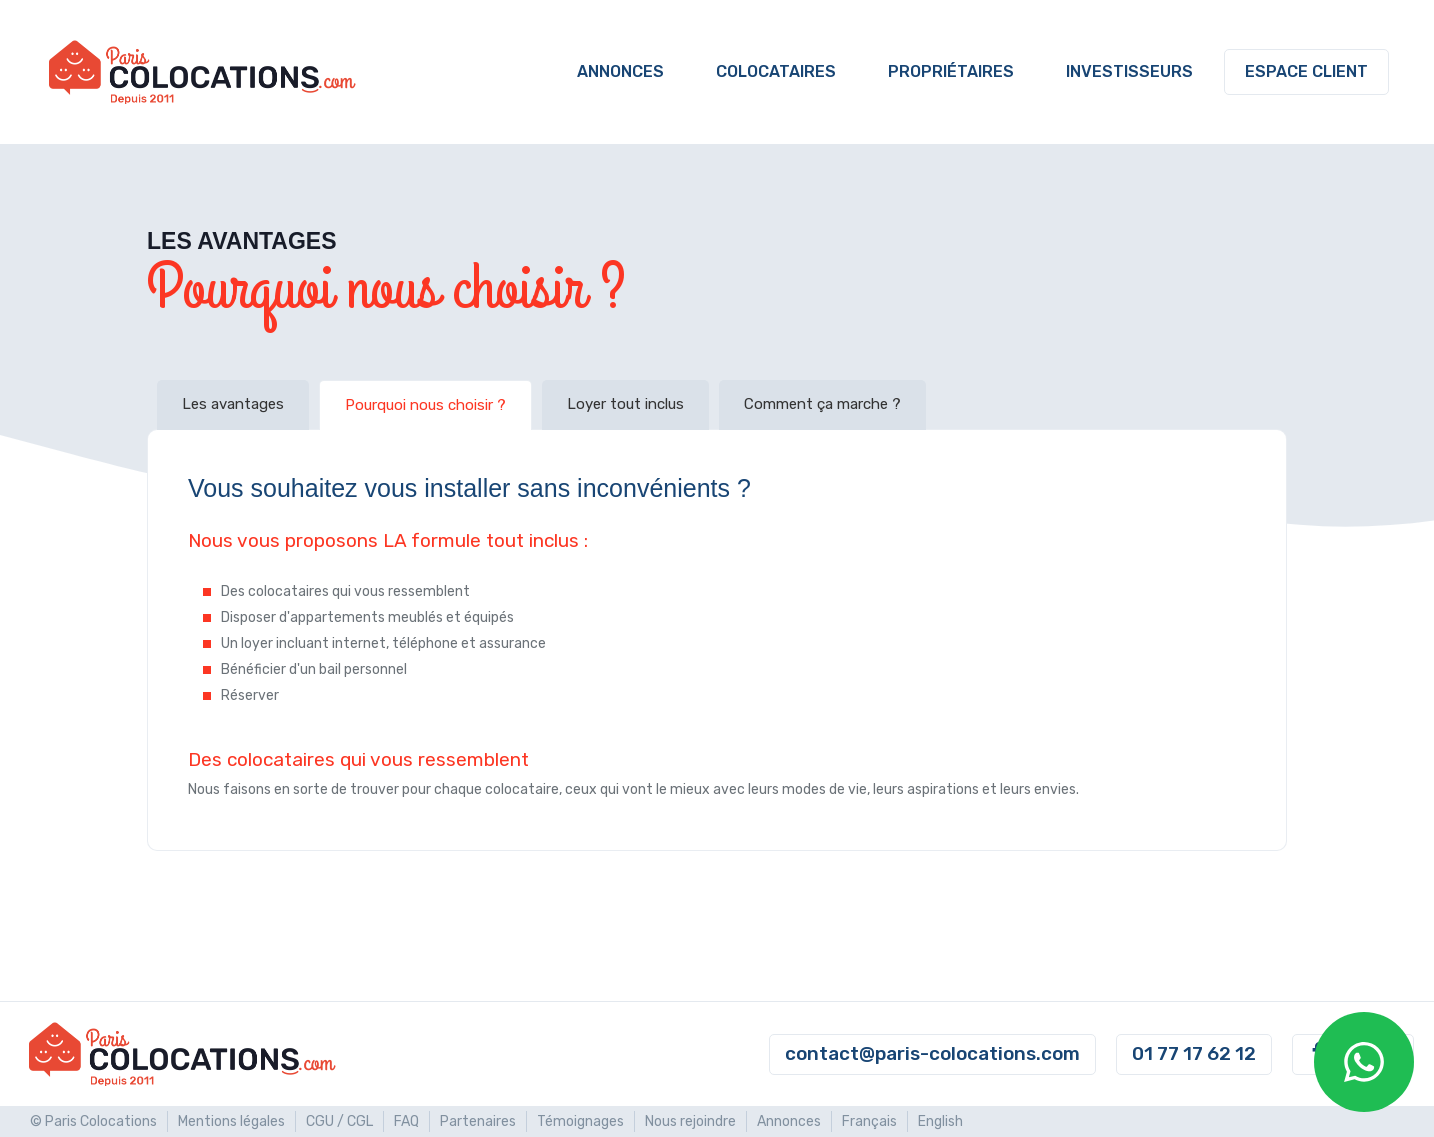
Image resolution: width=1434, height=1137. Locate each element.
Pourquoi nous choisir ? (425, 405)
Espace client (1306, 71)
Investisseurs (1129, 71)
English (940, 1121)
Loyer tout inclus (625, 404)
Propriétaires (951, 71)
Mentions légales (231, 1121)
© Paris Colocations (93, 1121)
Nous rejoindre (690, 1121)
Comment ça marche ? (822, 404)
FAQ (406, 1121)
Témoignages (580, 1121)
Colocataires (776, 71)
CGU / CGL (339, 1121)
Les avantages (233, 404)
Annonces (620, 71)
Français (869, 1121)
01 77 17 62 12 (1194, 1053)
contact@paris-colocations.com (932, 1053)
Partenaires (478, 1121)
